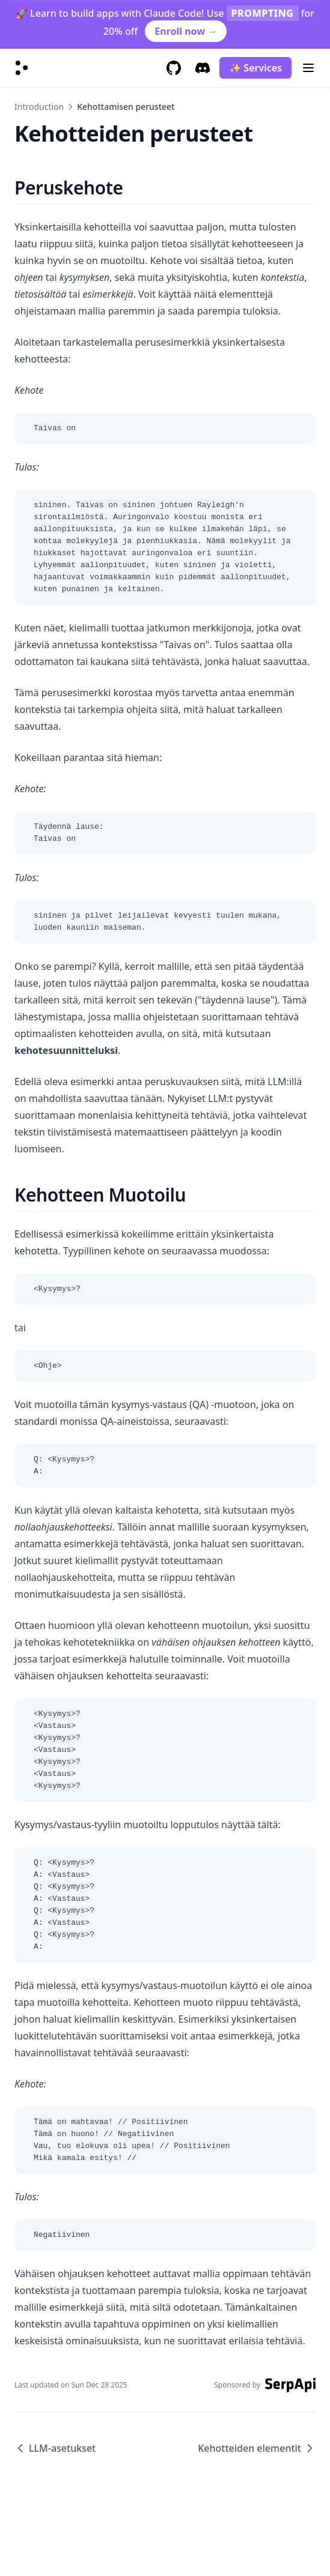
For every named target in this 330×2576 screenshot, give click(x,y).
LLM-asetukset (55, 2448)
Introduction (39, 106)
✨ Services (255, 67)
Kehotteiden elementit (257, 2448)
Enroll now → (185, 31)
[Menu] (308, 68)
